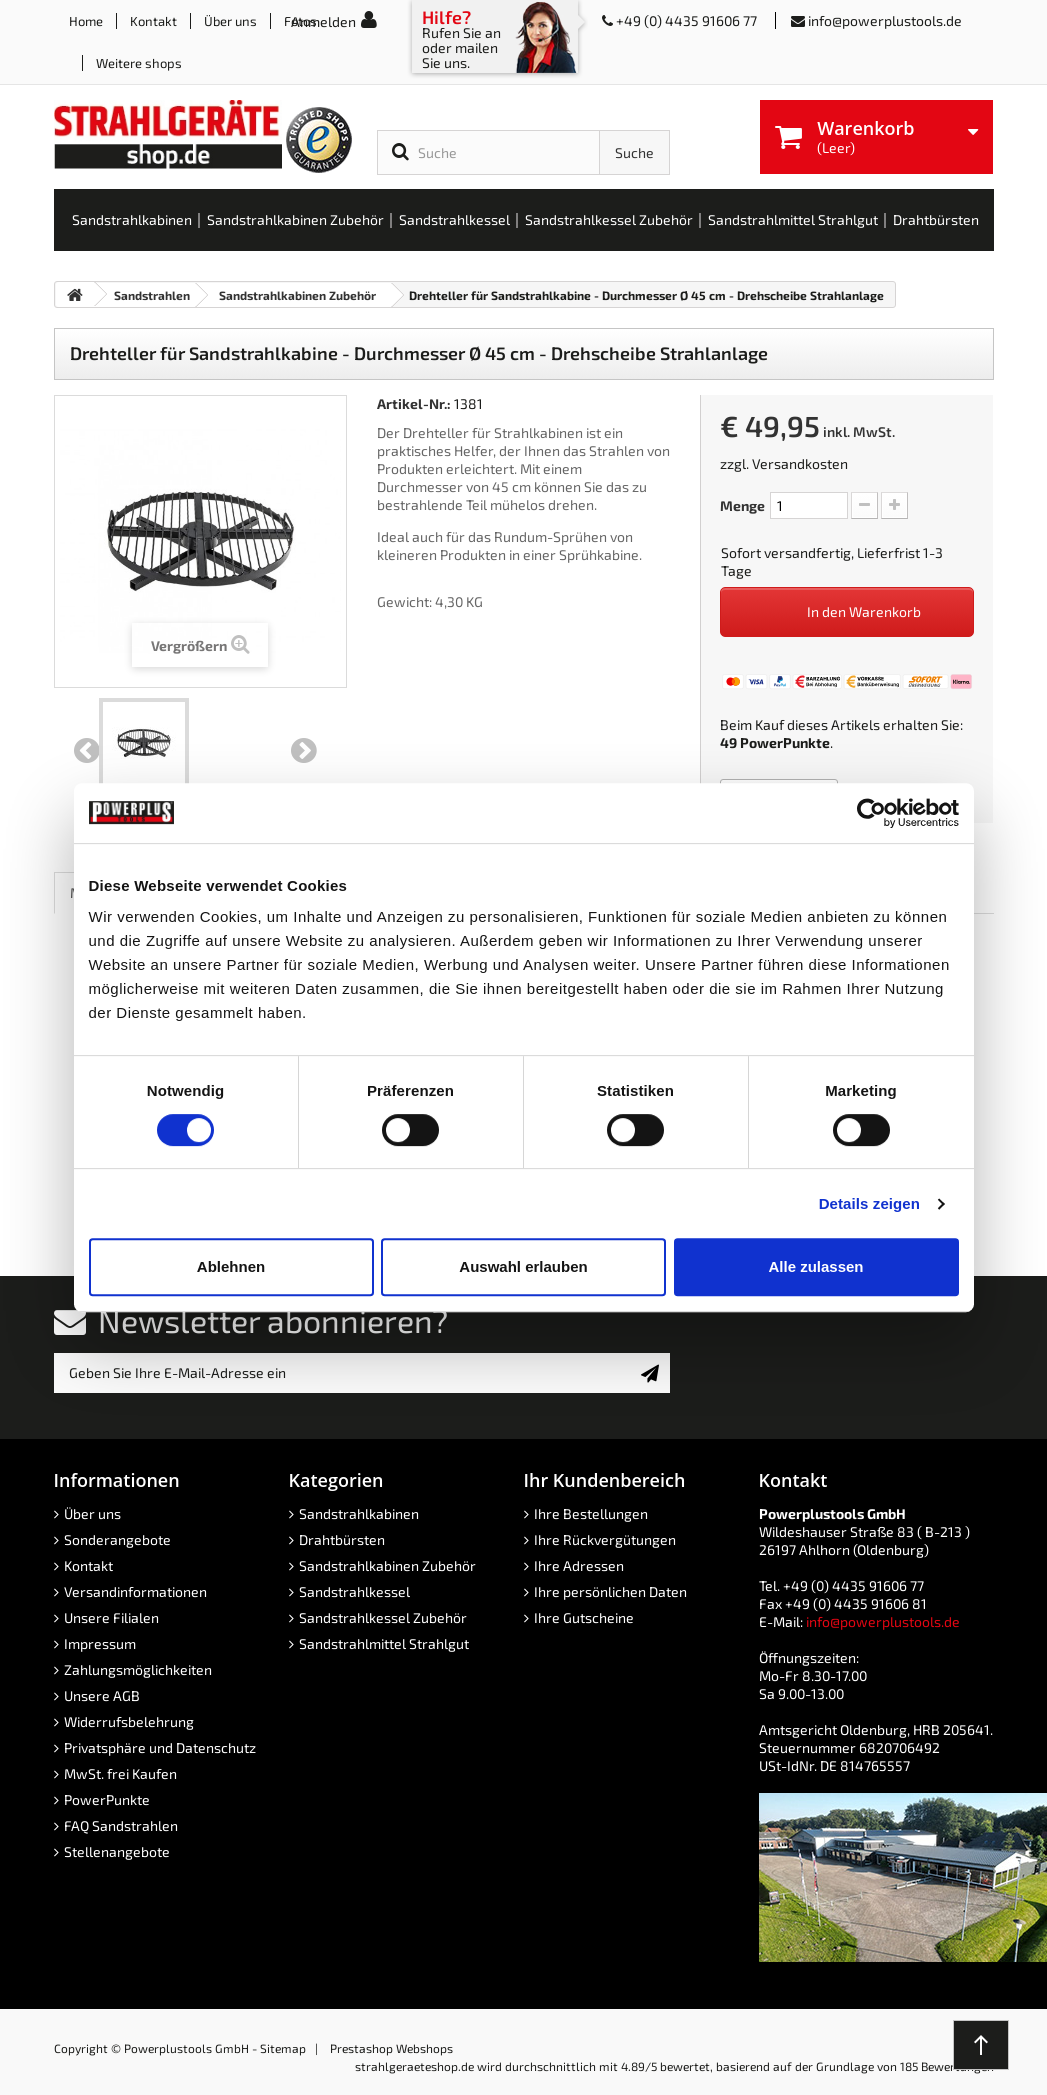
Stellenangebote (117, 1851)
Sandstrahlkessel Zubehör (383, 1617)
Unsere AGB (102, 1695)
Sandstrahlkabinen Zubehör (387, 1565)
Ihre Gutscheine (584, 1617)
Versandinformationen (135, 1591)
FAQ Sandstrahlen (121, 1825)
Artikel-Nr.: (414, 403)
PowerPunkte (785, 742)
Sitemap (283, 2048)
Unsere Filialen (111, 1617)
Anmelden (323, 21)
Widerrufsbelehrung (129, 1721)
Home (86, 21)
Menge (742, 505)
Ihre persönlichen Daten (610, 1591)
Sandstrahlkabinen (359, 1513)
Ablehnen (231, 1266)
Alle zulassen (815, 1266)
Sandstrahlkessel (354, 1591)
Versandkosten (800, 463)
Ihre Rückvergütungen (605, 1539)
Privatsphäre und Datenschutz (160, 1747)
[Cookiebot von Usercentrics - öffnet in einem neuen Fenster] (871, 813)
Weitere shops (139, 63)
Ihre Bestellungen (591, 1513)
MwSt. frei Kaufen (120, 1773)
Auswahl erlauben (523, 1266)
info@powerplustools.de (885, 20)
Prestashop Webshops (391, 2048)
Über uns (230, 21)
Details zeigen (869, 1203)
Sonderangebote (117, 1539)
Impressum (100, 1643)
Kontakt (153, 21)
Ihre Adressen (579, 1565)
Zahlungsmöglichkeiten (138, 1669)
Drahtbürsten (342, 1539)
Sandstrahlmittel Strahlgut (384, 1643)
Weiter (304, 751)
